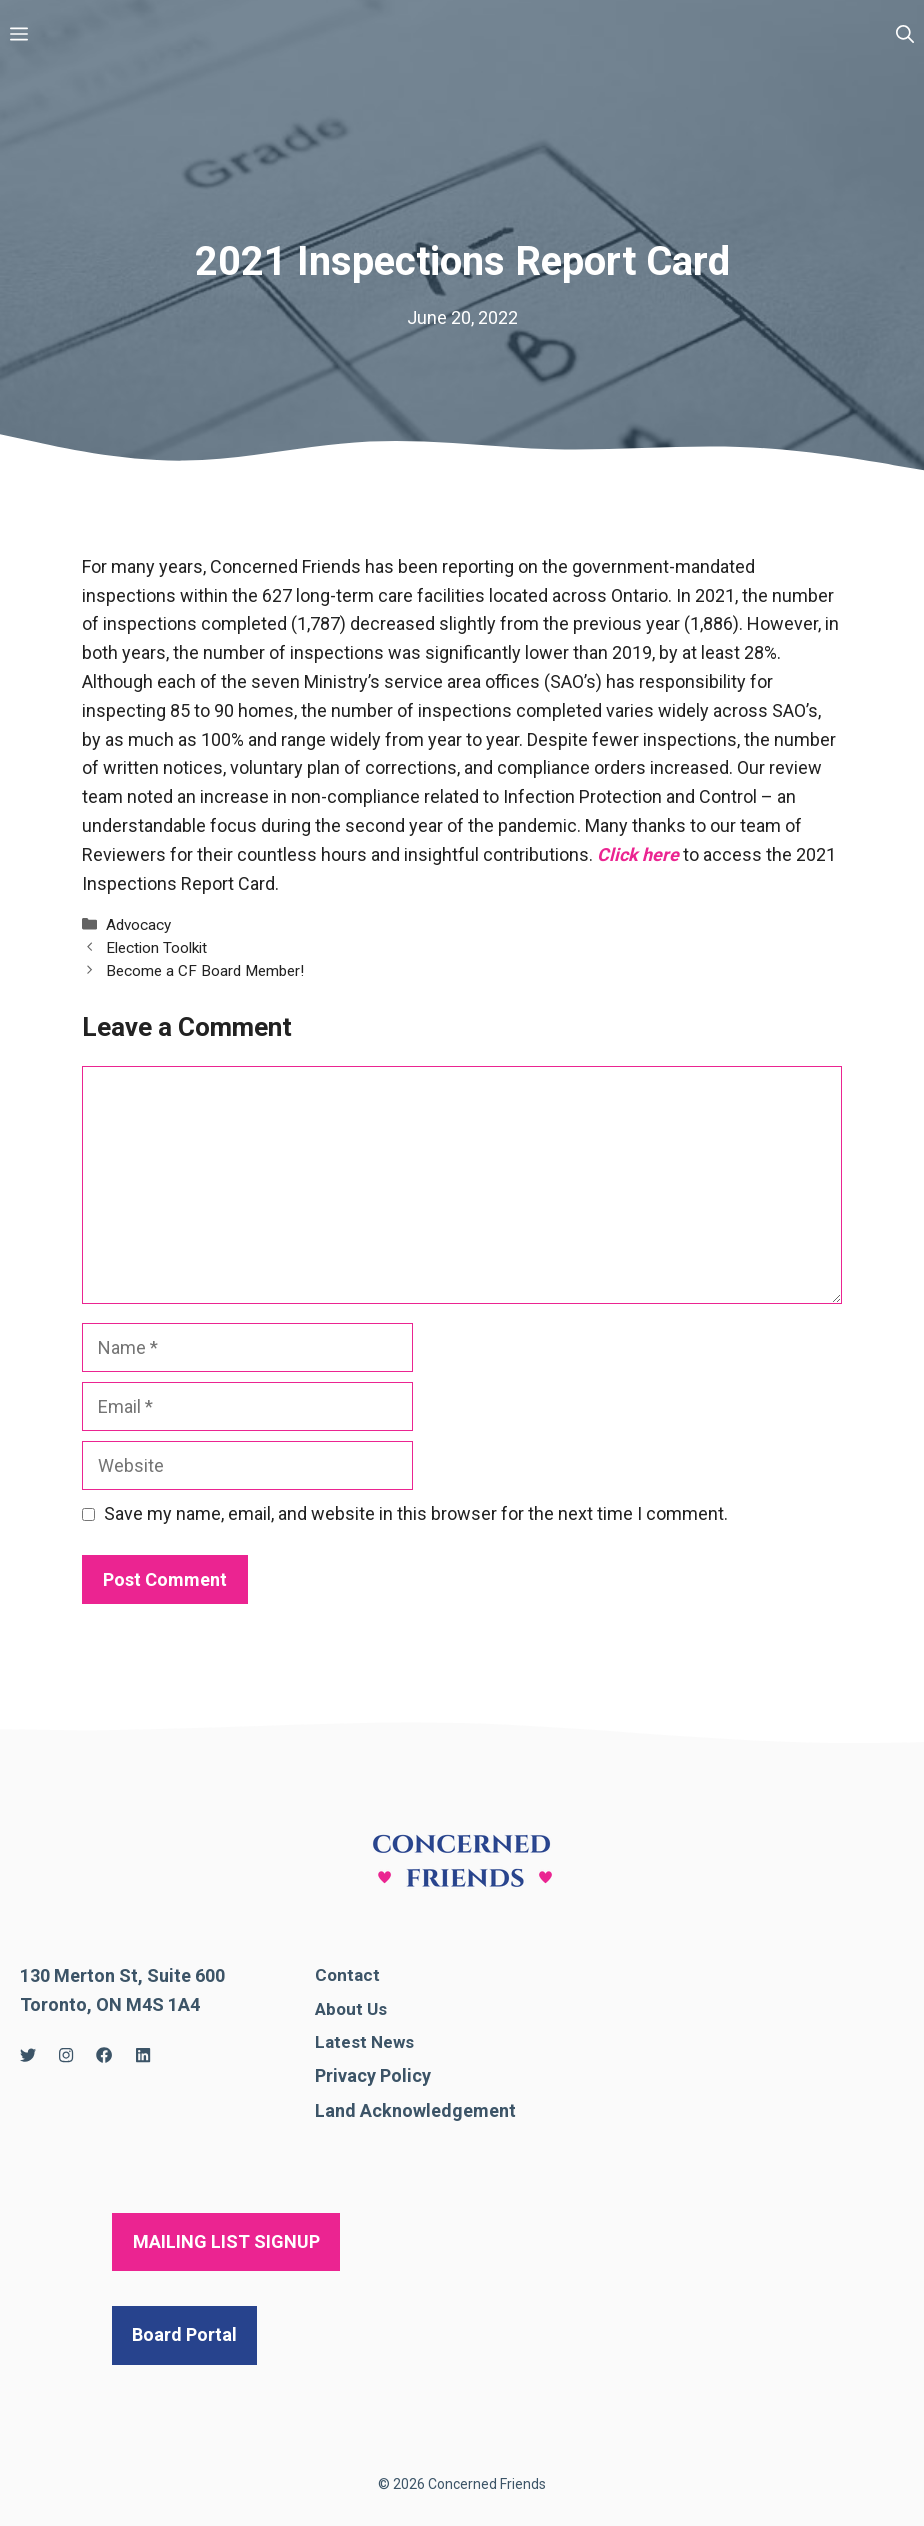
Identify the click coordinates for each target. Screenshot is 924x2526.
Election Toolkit (156, 948)
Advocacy (138, 925)
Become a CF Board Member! (205, 971)
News (392, 2042)
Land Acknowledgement (415, 2110)
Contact (347, 1975)
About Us (351, 2009)
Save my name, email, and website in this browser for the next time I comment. (416, 1513)
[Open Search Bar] (905, 35)
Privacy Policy (373, 2075)
